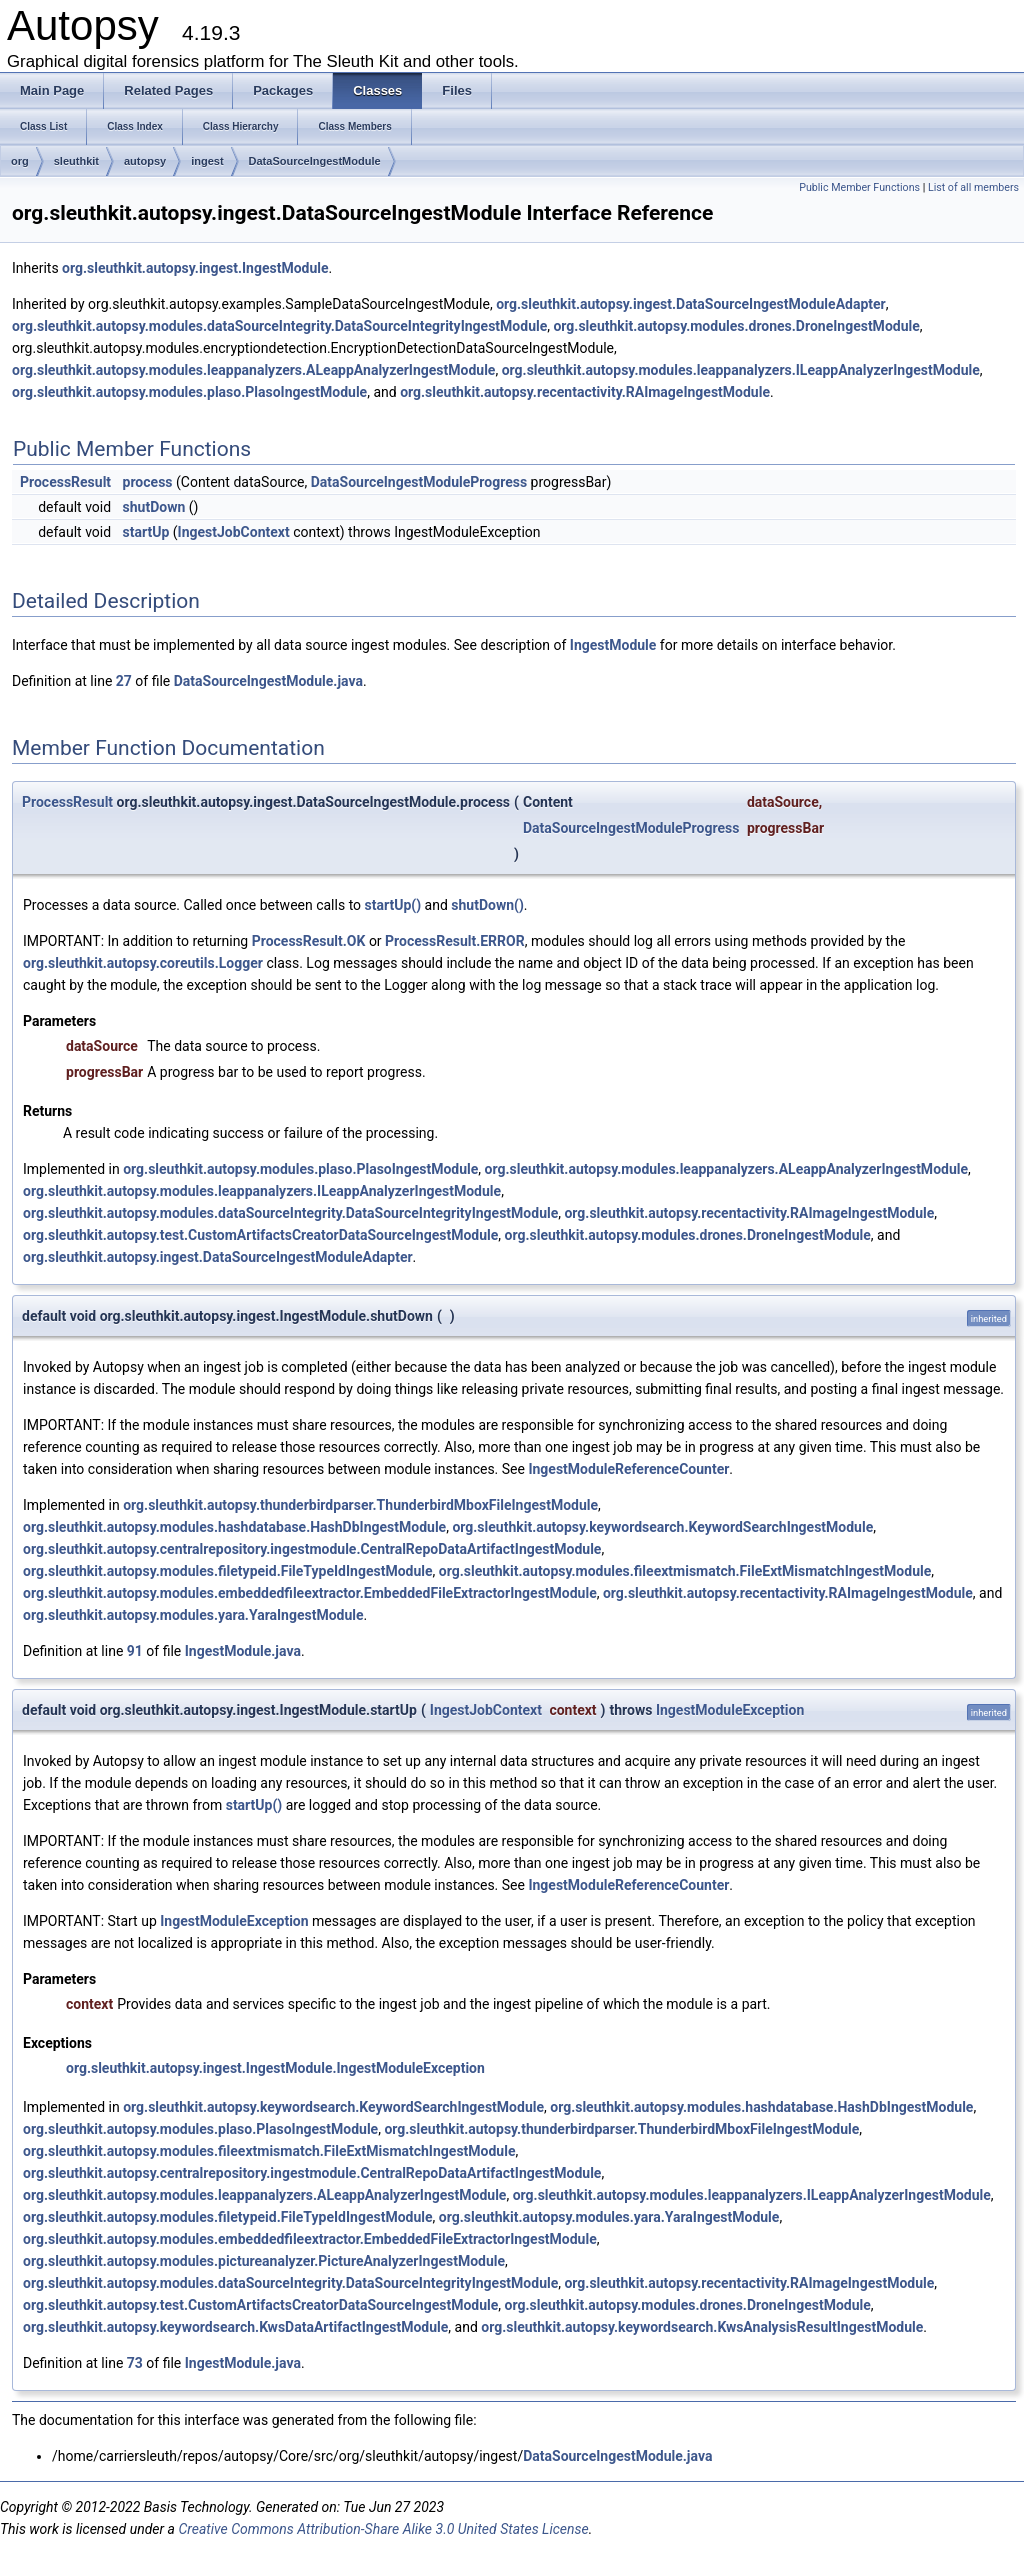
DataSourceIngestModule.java (268, 681)
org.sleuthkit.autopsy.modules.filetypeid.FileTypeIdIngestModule (228, 1571)
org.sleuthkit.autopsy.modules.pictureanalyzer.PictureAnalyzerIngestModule (264, 2261)
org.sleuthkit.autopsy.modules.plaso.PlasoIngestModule (189, 392)
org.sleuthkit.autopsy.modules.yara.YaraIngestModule (193, 1615)
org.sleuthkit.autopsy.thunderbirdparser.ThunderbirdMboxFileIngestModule (360, 1505)
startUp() (393, 905)
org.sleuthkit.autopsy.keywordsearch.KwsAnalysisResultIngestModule (702, 2327)
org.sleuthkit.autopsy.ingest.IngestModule (195, 268)
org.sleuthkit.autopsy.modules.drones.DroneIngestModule (736, 326)
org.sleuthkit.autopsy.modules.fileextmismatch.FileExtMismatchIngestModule (685, 1571)
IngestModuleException (730, 1710)
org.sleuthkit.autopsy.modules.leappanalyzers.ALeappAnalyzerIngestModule (253, 370)
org (20, 161)
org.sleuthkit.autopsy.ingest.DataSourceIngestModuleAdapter (691, 304)
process (148, 482)
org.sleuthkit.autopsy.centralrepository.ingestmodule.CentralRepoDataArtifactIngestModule (312, 1549)
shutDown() (487, 905)
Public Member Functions (859, 187)
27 (124, 681)
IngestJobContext (234, 532)
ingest (207, 161)
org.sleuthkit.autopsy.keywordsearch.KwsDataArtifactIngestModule (235, 2327)
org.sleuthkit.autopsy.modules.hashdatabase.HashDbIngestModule (234, 1527)
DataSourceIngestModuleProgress (419, 482)
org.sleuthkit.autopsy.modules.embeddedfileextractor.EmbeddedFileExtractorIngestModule (310, 1593)
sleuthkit (76, 161)
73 (135, 2363)
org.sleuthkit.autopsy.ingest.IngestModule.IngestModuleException (275, 2068)
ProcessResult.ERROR (455, 941)
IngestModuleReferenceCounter (628, 1469)
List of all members (973, 187)
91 (135, 1651)
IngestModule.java (243, 1651)
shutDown (154, 507)
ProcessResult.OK (309, 941)
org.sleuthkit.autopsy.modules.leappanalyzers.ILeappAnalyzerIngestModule (741, 370)
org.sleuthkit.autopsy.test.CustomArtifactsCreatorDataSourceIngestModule (260, 1235)
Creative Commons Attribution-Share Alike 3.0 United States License (383, 2529)
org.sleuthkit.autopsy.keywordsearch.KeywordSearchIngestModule (662, 1527)
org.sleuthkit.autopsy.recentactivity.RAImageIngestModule (585, 392)
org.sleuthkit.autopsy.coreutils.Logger (143, 963)
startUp (146, 532)
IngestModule (613, 645)
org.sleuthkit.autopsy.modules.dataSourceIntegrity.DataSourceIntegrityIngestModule (279, 326)
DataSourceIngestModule (315, 161)
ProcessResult (65, 482)
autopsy (145, 161)
